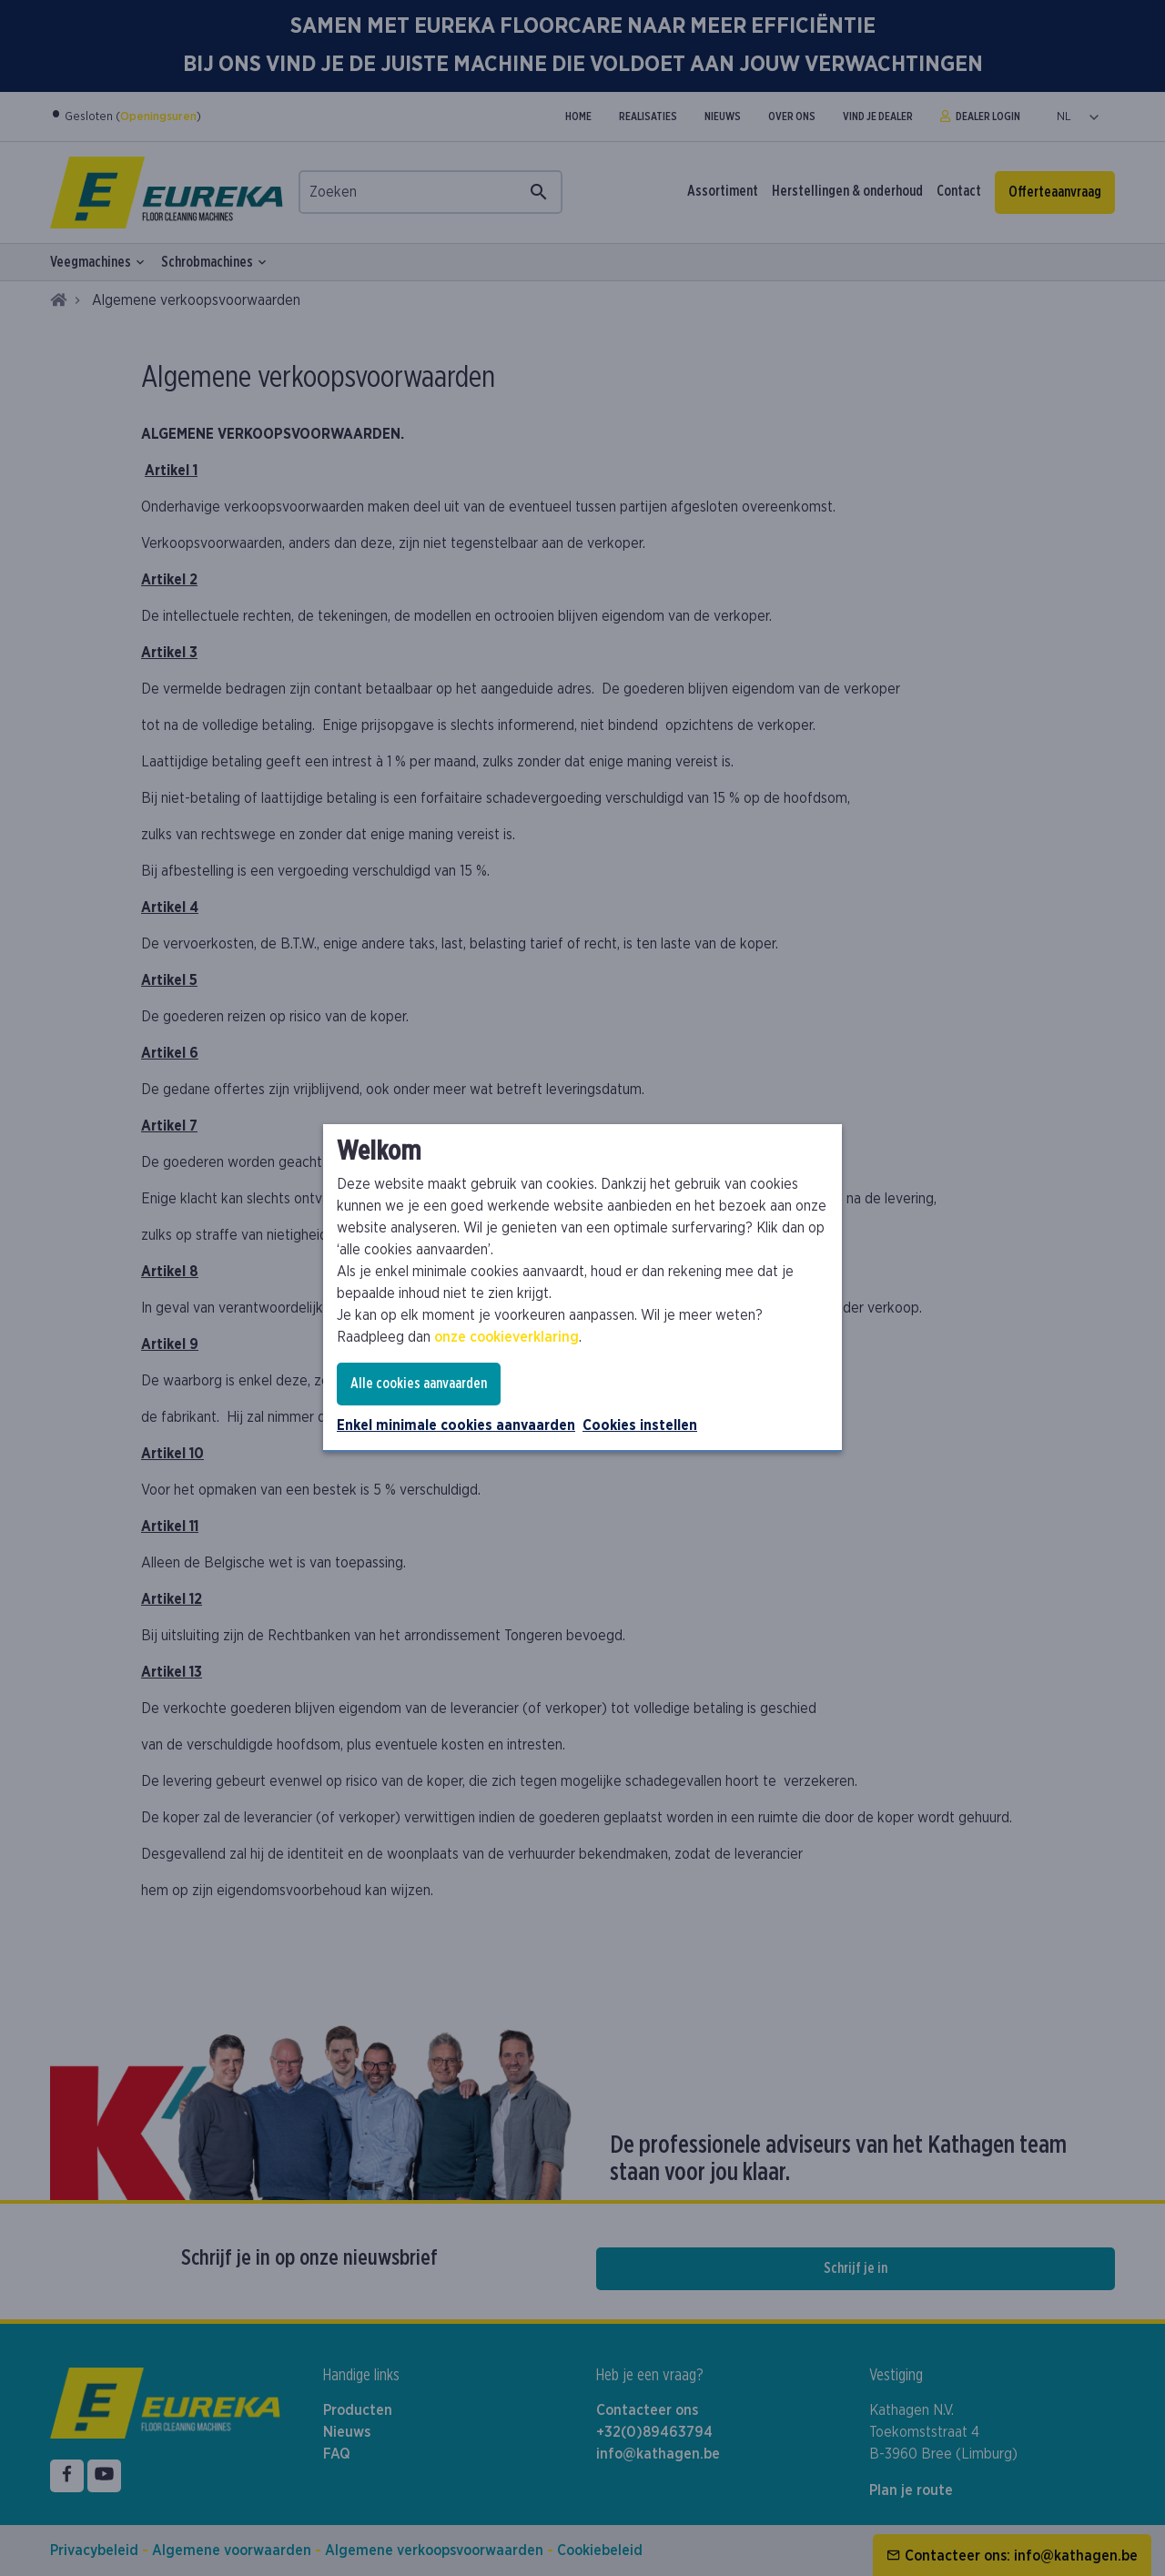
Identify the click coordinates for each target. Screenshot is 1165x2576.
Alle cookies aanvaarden (418, 1383)
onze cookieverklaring (506, 1337)
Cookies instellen (639, 1425)
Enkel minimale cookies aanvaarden (456, 1425)
